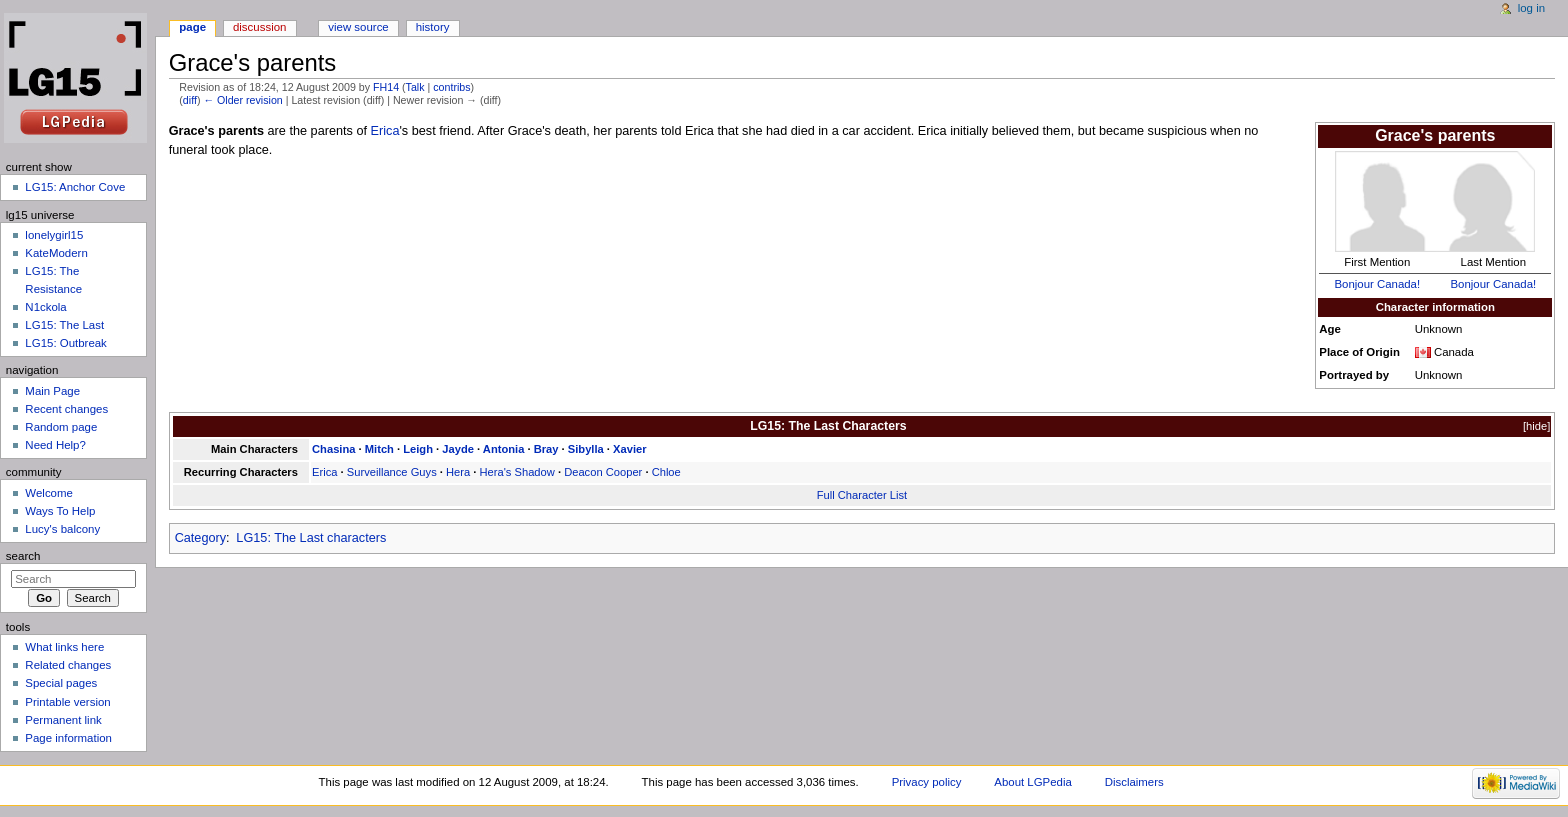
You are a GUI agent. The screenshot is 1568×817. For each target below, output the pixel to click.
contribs (451, 87)
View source (358, 27)
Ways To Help (60, 511)
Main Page (52, 391)
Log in (1531, 8)
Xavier (630, 449)
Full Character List (862, 495)
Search (23, 556)
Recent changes (66, 409)
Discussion (259, 27)
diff (190, 100)
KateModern (56, 253)
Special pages (61, 683)
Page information (68, 738)
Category (200, 538)
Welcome (49, 493)
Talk (415, 87)
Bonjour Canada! (1377, 284)
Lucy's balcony (62, 529)
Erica (385, 131)
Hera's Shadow (517, 472)
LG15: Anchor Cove (75, 187)
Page (192, 27)
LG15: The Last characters (311, 538)
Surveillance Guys (392, 472)
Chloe (666, 472)
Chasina (333, 449)
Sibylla (586, 449)
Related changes (68, 665)
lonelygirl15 (54, 235)
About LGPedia (1032, 782)
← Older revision (242, 100)
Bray (546, 449)
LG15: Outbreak (66, 343)
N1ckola (45, 307)
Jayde (458, 449)
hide (1536, 426)
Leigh (418, 449)
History (433, 27)
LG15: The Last (64, 325)
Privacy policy (927, 782)
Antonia (504, 449)
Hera (458, 472)
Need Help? (55, 445)
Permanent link (63, 720)
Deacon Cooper (603, 472)
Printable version (67, 702)
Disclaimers (1134, 782)
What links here (64, 647)
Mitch (379, 449)
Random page (61, 427)
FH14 (386, 87)
